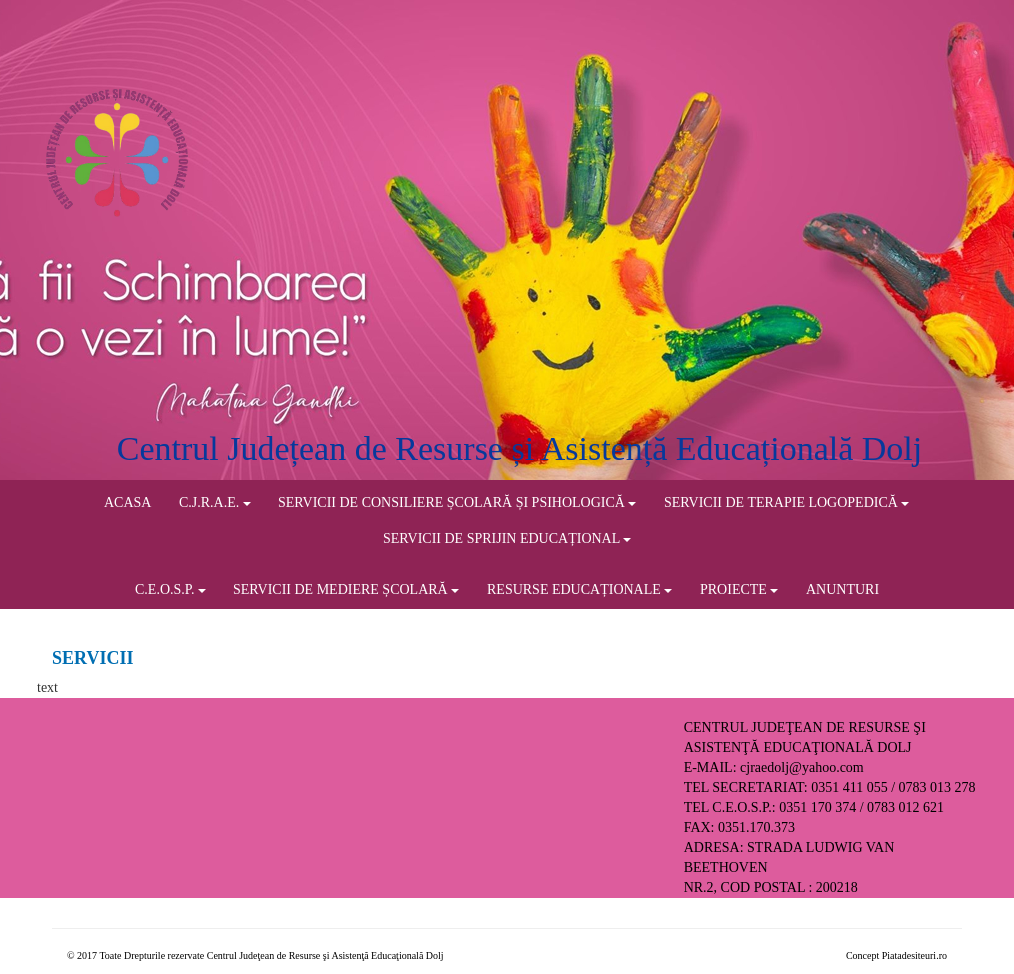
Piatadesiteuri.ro (914, 955)
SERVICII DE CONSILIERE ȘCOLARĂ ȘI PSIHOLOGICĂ (457, 502)
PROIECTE (739, 589)
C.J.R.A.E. (215, 502)
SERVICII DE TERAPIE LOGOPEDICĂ (786, 502)
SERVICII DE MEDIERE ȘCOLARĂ (346, 589)
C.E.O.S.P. (170, 589)
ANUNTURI (842, 589)
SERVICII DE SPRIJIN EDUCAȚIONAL (507, 538)
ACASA (127, 502)
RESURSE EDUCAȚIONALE (579, 589)
